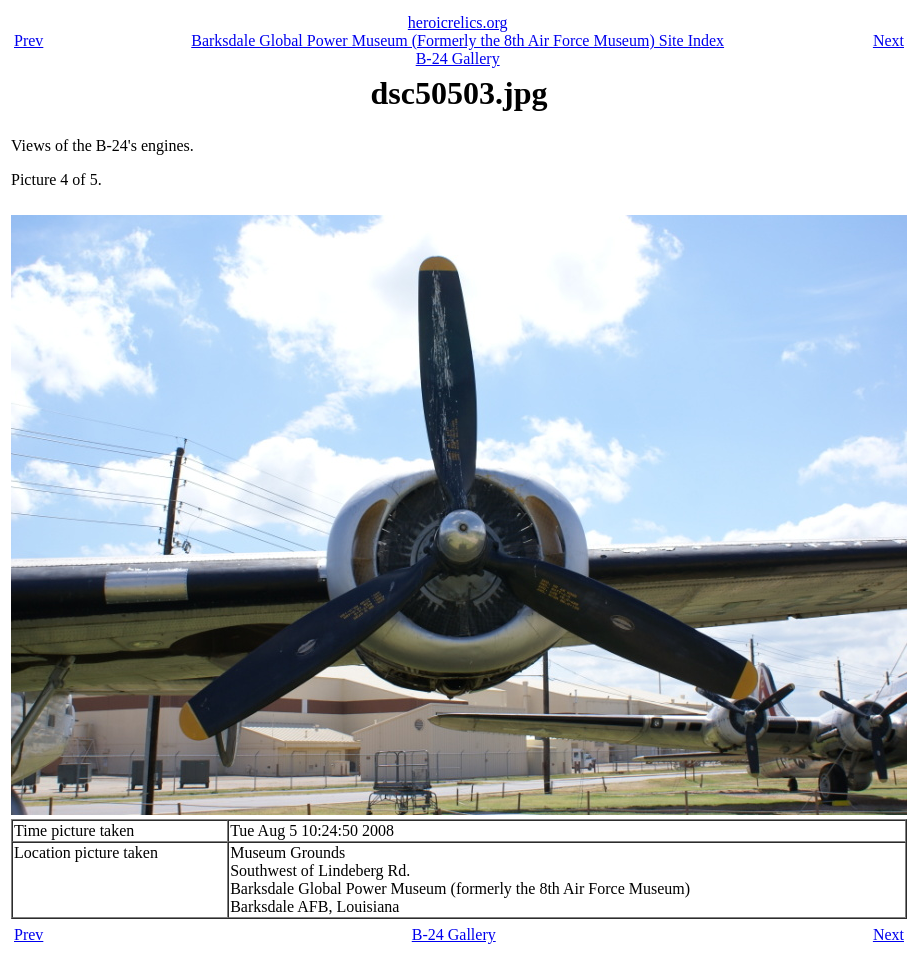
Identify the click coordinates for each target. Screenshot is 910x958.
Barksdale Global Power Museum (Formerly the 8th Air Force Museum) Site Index (457, 40)
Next (888, 40)
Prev (28, 40)
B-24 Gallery (458, 58)
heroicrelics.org (458, 22)
